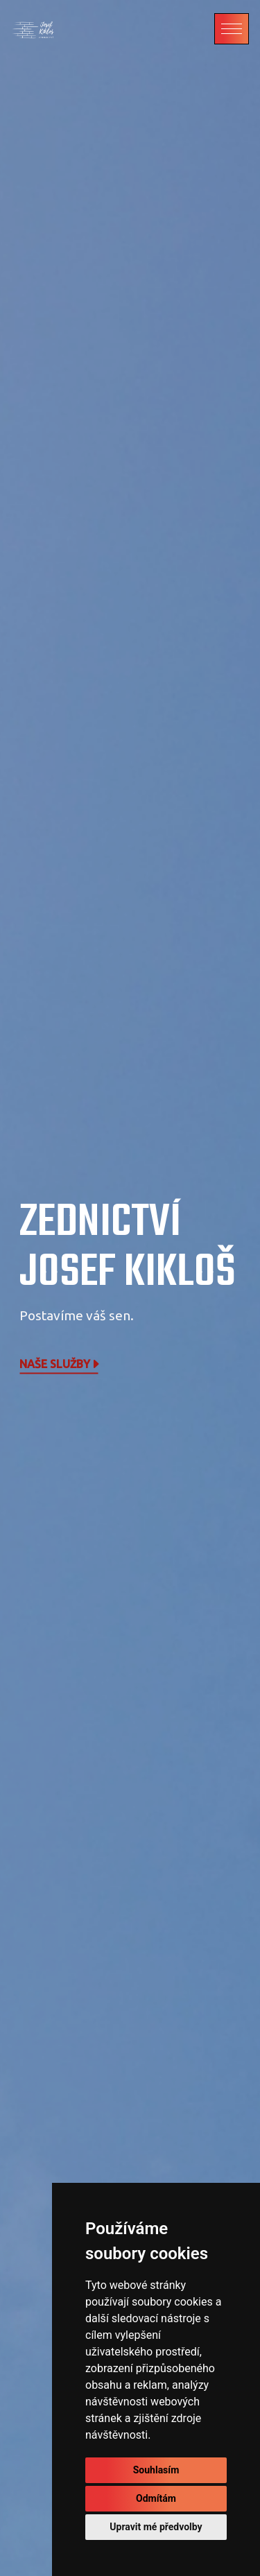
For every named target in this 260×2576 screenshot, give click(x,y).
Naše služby (60, 1364)
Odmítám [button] (156, 2498)
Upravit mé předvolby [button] (156, 2526)
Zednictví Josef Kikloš (127, 1247)
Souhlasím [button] (156, 2469)
